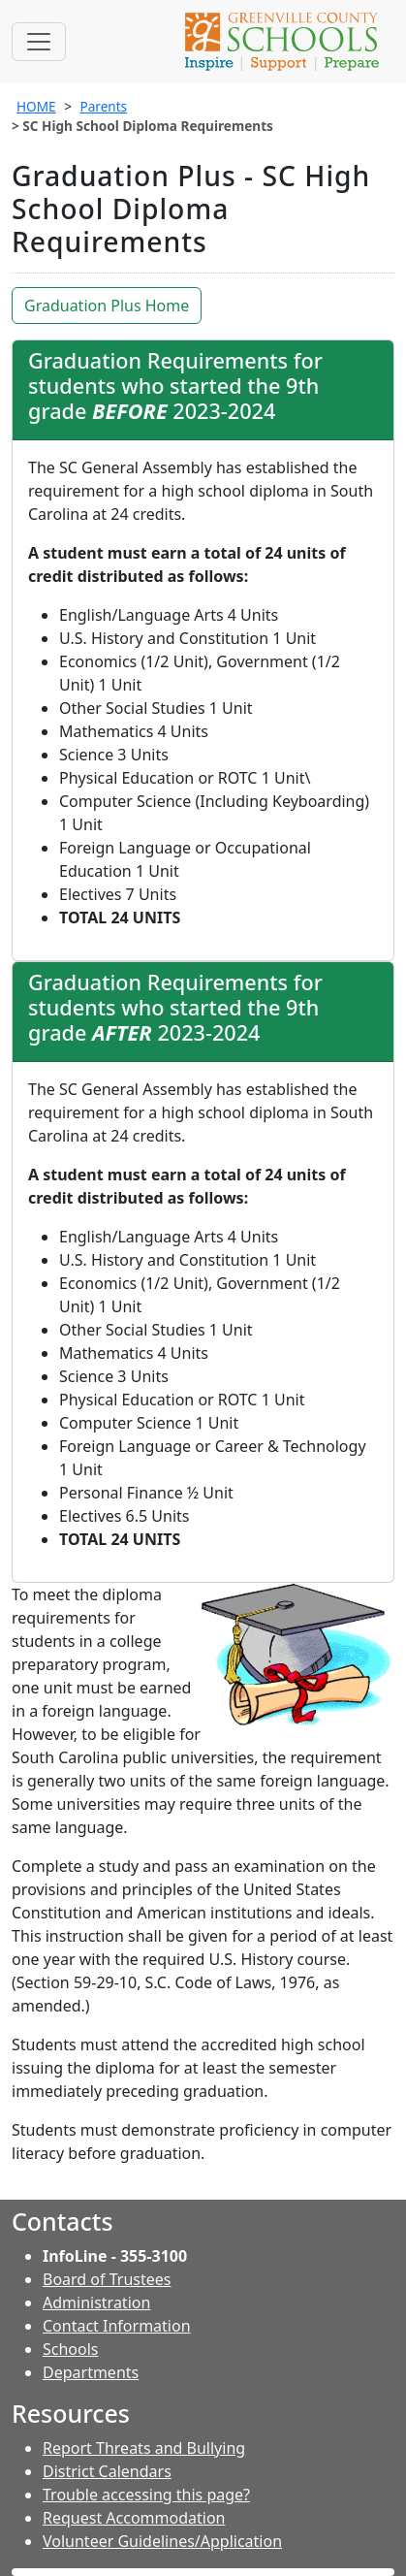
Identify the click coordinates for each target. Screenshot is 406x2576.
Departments (91, 2372)
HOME (36, 106)
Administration (96, 2302)
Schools (71, 2349)
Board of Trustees (107, 2279)
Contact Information (117, 2325)
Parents (103, 106)
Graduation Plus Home (106, 305)
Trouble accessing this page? (146, 2494)
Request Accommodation (134, 2517)
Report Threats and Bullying (144, 2448)
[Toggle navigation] (39, 41)
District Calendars (107, 2471)
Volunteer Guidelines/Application (162, 2541)
